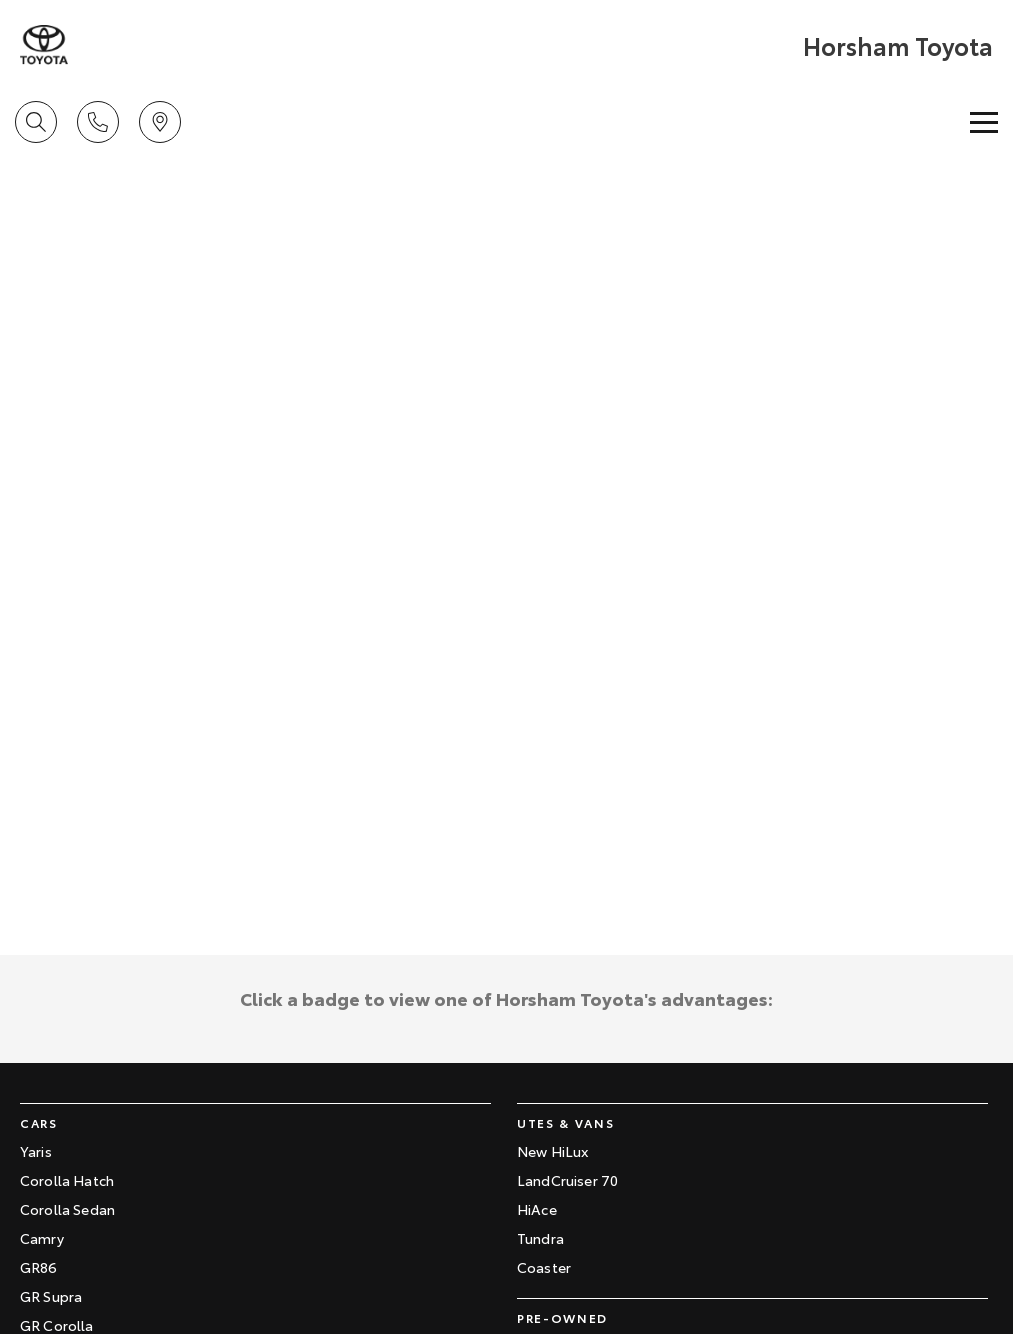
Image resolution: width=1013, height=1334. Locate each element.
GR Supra (51, 1296)
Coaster (544, 1267)
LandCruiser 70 (567, 1180)
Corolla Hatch (67, 1180)
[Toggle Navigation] (984, 122)
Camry (42, 1238)
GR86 (39, 1267)
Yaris (36, 1151)
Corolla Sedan (67, 1209)
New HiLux (552, 1151)
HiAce (537, 1209)
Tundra (540, 1238)
